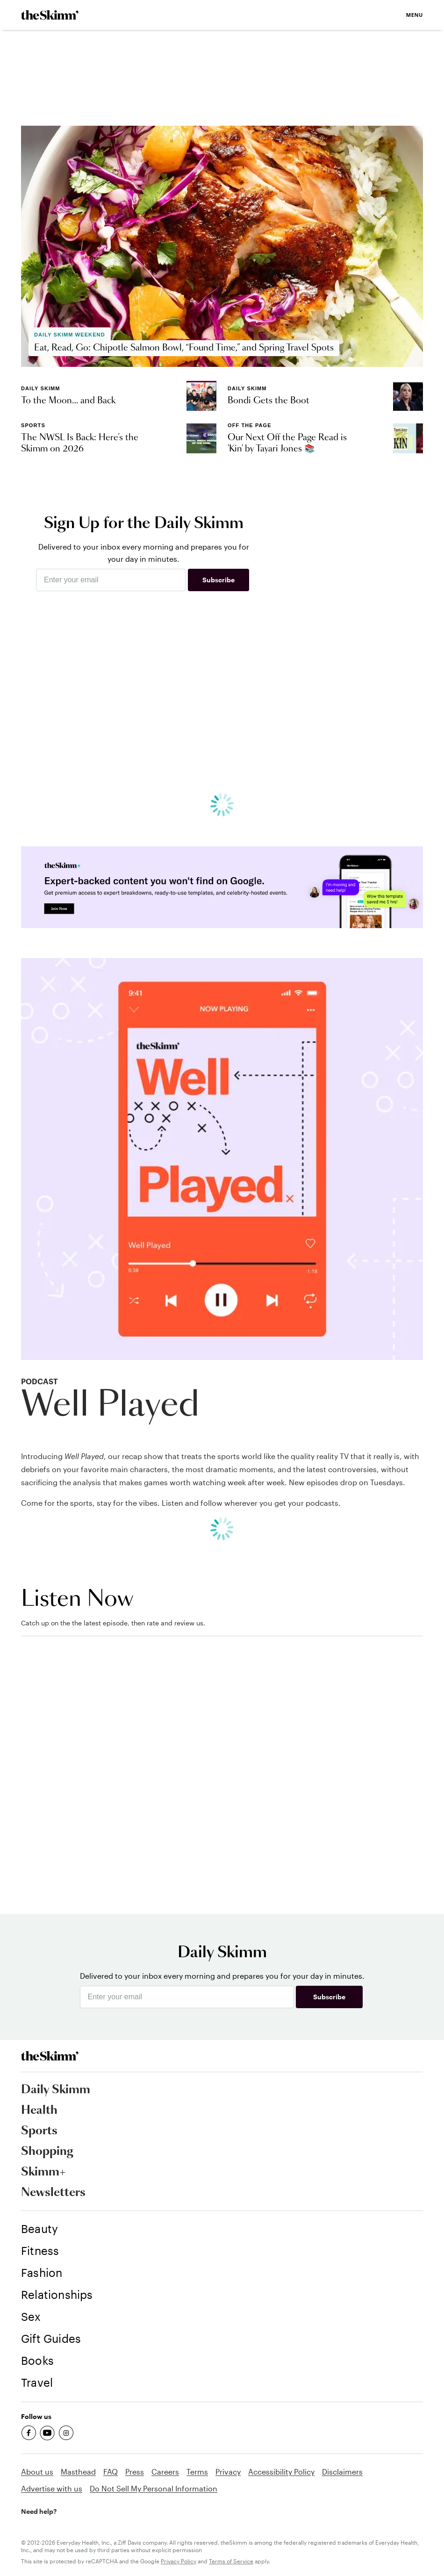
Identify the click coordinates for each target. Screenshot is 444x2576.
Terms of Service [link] (231, 2561)
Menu (414, 14)
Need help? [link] (39, 2511)
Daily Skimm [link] (55, 2090)
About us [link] (37, 2471)
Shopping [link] (47, 2151)
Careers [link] (165, 2471)
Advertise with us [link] (51, 2488)
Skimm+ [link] (43, 2172)
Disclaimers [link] (342, 2471)
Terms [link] (197, 2471)
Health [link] (39, 2110)
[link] (50, 15)
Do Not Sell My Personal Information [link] (153, 2488)
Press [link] (134, 2471)
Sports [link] (39, 2131)
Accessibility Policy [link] (281, 2471)
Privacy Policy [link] (178, 2561)
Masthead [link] (78, 2471)
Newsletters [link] (53, 2192)
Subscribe (218, 580)
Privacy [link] (228, 2471)
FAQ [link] (110, 2471)
